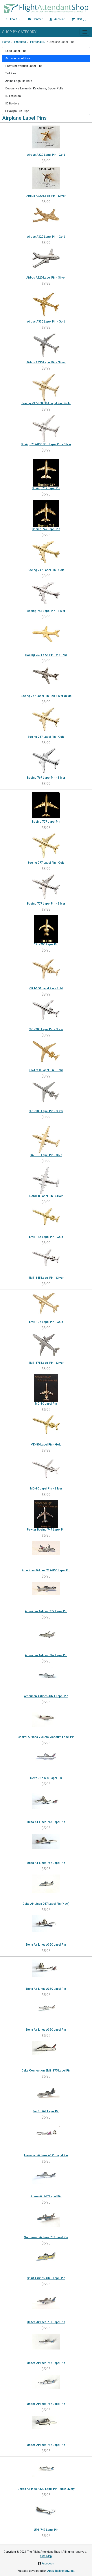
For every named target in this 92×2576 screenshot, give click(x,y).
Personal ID (37, 42)
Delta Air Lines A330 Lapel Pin (46, 1989)
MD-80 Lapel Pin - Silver (46, 1488)
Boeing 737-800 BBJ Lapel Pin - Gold (46, 403)
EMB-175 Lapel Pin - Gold (46, 1322)
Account (57, 19)
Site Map (46, 2556)
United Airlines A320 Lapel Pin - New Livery (46, 2489)
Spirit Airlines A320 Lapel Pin (46, 2278)
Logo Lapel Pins (15, 51)
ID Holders (12, 103)
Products (20, 42)
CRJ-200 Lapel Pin (46, 944)
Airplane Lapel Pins (17, 58)
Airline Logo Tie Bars (18, 81)
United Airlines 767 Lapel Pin (46, 2404)
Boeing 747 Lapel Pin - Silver (46, 611)
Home (6, 42)
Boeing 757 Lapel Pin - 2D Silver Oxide (46, 696)
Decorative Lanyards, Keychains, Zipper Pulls (34, 88)
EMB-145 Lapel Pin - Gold (46, 1237)
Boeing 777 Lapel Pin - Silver (46, 903)
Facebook (47, 2563)
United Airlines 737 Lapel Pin (46, 2322)
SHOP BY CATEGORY (19, 32)
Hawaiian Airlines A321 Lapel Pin (46, 2155)
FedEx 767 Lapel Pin (46, 2111)
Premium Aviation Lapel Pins (23, 66)
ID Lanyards (13, 96)
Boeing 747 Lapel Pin (46, 529)
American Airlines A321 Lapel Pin (46, 1696)
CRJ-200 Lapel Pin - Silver (46, 1029)
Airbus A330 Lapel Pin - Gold (46, 321)
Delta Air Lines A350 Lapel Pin (46, 2029)
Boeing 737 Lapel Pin (46, 488)
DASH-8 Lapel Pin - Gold (46, 1155)
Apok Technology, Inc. (61, 2571)
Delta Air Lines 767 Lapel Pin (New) (46, 1903)
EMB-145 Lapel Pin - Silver (46, 1277)
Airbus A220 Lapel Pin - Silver (46, 196)
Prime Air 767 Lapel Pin (46, 2196)
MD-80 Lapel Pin (46, 1403)
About (12, 19)
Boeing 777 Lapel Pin (46, 821)
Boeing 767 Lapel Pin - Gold (46, 737)
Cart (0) (78, 19)
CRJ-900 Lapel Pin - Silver (46, 1111)
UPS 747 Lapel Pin (46, 2529)
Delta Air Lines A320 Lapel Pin (46, 1944)
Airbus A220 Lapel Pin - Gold (46, 154)
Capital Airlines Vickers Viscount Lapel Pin (46, 1737)
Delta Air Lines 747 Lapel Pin (46, 1822)
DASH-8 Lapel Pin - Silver (46, 1196)
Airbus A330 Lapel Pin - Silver (46, 362)
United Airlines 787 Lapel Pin (46, 2445)
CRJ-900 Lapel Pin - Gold (46, 1070)
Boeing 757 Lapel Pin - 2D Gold (46, 655)
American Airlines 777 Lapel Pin (46, 1611)
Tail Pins (10, 73)
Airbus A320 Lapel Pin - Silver (46, 277)
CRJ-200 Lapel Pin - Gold (46, 988)
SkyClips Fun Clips (17, 111)
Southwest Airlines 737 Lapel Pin (46, 2237)
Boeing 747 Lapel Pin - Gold (46, 570)
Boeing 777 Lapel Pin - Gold (46, 862)
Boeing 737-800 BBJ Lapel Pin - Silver (46, 444)
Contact (35, 19)
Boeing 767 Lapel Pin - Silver (46, 777)
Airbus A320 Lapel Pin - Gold (46, 236)
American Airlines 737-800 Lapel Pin (46, 1570)
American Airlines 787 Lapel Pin (46, 1655)
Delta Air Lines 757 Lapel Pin (46, 1863)
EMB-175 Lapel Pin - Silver (46, 1363)
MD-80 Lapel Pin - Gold (46, 1444)
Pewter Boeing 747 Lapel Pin (46, 1529)
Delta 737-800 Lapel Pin (46, 1778)
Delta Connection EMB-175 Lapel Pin (46, 2070)
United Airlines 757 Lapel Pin (46, 2363)
